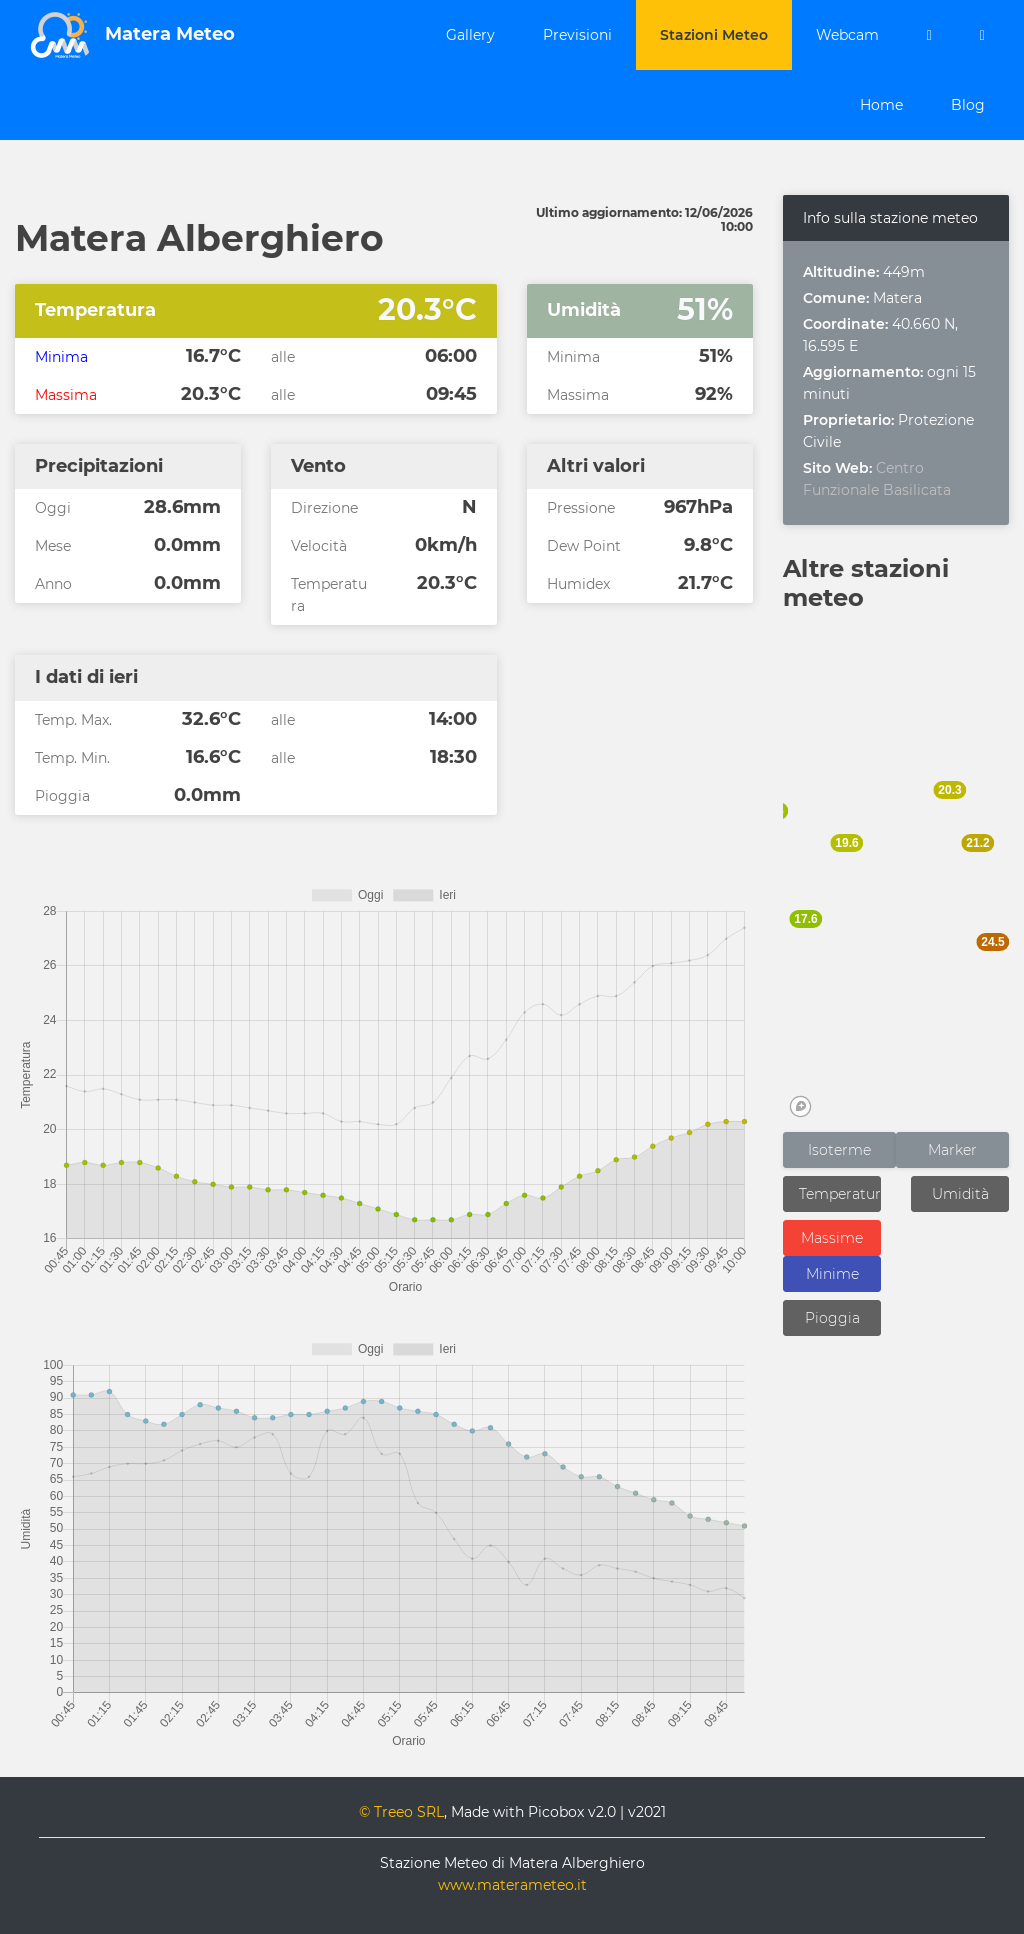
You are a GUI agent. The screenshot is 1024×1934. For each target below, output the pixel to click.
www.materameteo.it (512, 1885)
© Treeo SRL (401, 1812)
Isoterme (839, 1150)
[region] (896, 874)
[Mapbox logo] (800, 1106)
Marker (952, 1150)
